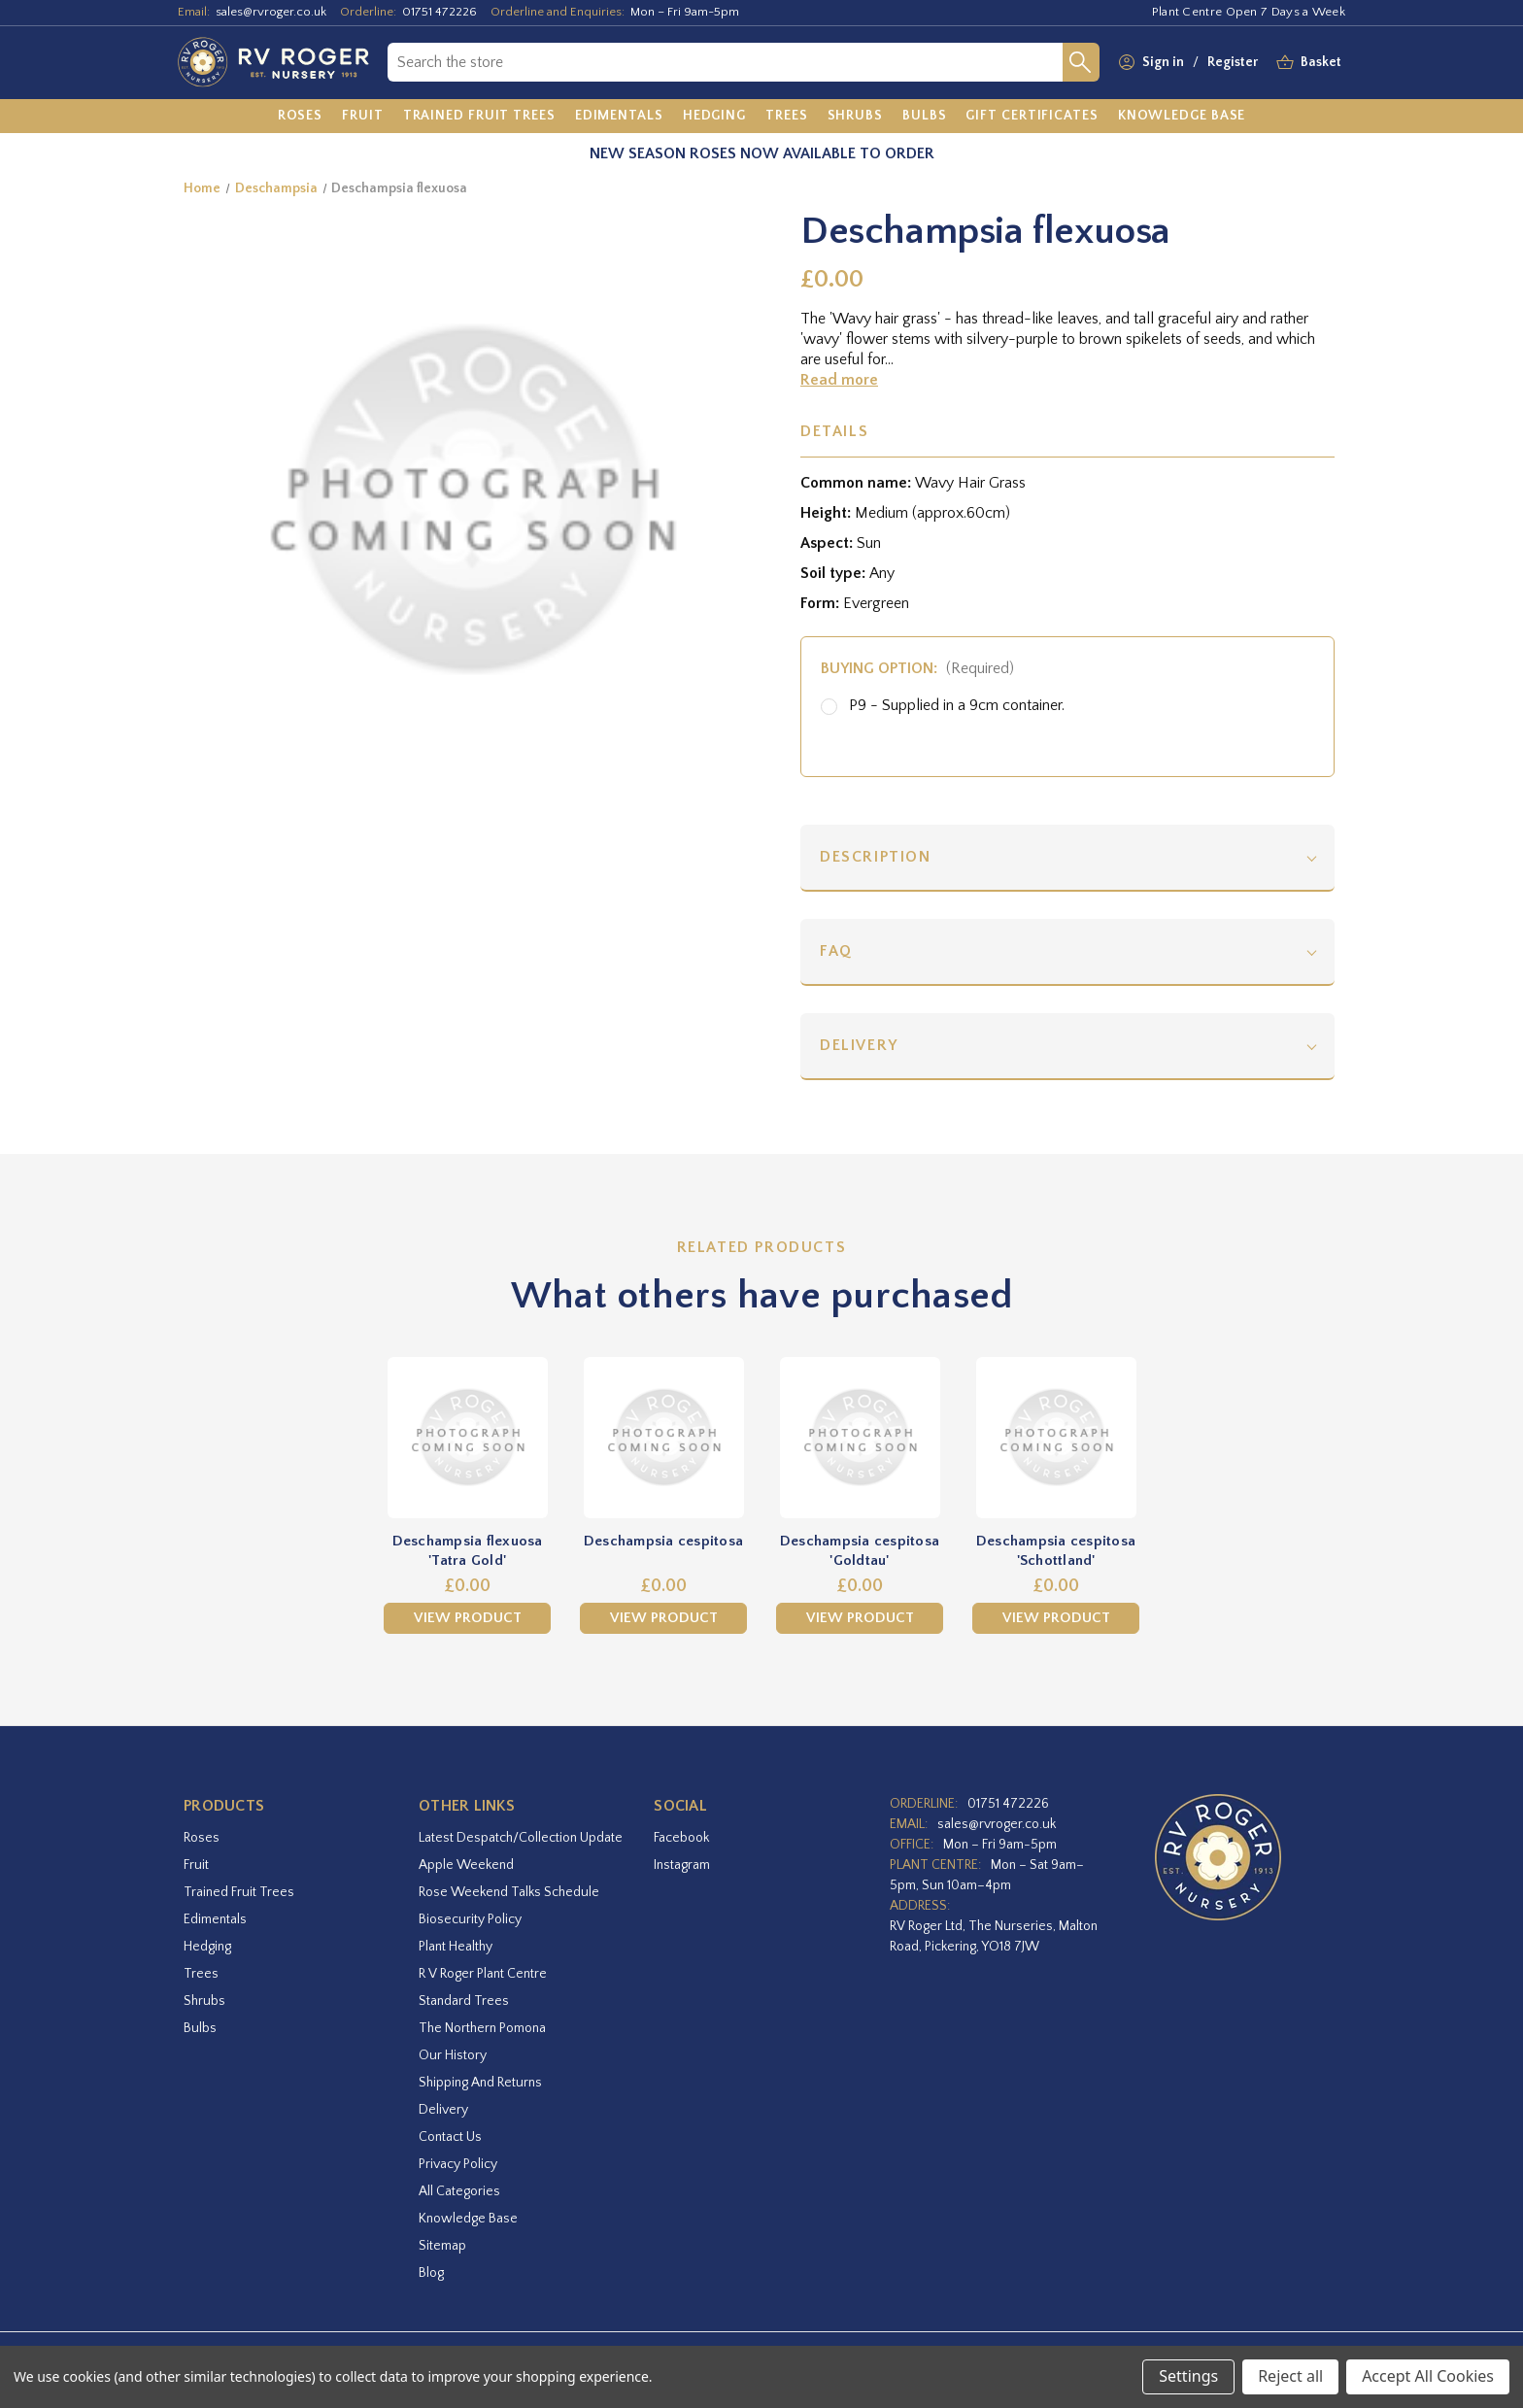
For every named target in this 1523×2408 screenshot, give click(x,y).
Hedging (207, 1946)
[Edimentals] (619, 116)
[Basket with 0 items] (1321, 62)
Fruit (196, 1865)
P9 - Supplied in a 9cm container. (957, 705)
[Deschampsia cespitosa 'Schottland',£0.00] (1055, 1437)
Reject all (1290, 2376)
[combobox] (725, 62)
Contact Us (450, 2137)
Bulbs (200, 2028)
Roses (202, 1838)
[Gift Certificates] (1031, 116)
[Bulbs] (925, 116)
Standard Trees (464, 2001)
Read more (839, 380)
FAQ (836, 951)
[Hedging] (714, 116)
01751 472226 (439, 11)
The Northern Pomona (482, 2028)
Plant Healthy (455, 1946)
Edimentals (215, 1919)
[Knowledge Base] (1182, 116)
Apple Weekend (466, 1865)
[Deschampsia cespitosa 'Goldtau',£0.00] (859, 1437)
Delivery (859, 1045)
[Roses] (300, 116)
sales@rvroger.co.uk (271, 11)
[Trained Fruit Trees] (479, 116)
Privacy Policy (458, 2164)
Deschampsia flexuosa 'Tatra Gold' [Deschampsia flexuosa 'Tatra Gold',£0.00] (467, 1551)
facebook (681, 1838)
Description (875, 856)
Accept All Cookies (1428, 2376)
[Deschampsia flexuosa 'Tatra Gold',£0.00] (467, 1437)
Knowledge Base (468, 2218)
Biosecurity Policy (470, 1919)
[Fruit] (362, 116)
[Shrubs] (855, 116)
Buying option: (917, 668)
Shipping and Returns (480, 2082)
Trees (201, 1974)
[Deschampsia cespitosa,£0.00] (663, 1437)
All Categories (459, 2191)
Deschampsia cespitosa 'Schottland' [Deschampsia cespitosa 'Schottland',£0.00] (1055, 1551)
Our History (453, 2055)
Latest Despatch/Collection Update (521, 1838)
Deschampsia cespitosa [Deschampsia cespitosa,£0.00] (663, 1541)
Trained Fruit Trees (239, 1892)
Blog (431, 2273)
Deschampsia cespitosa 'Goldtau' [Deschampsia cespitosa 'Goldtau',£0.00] (859, 1551)
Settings (1188, 2376)
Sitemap (442, 2246)
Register (1232, 62)
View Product (468, 1618)
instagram (682, 1865)
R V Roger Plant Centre (483, 1974)
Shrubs (204, 2001)
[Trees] (787, 116)
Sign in (1163, 62)
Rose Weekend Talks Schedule (509, 1892)
